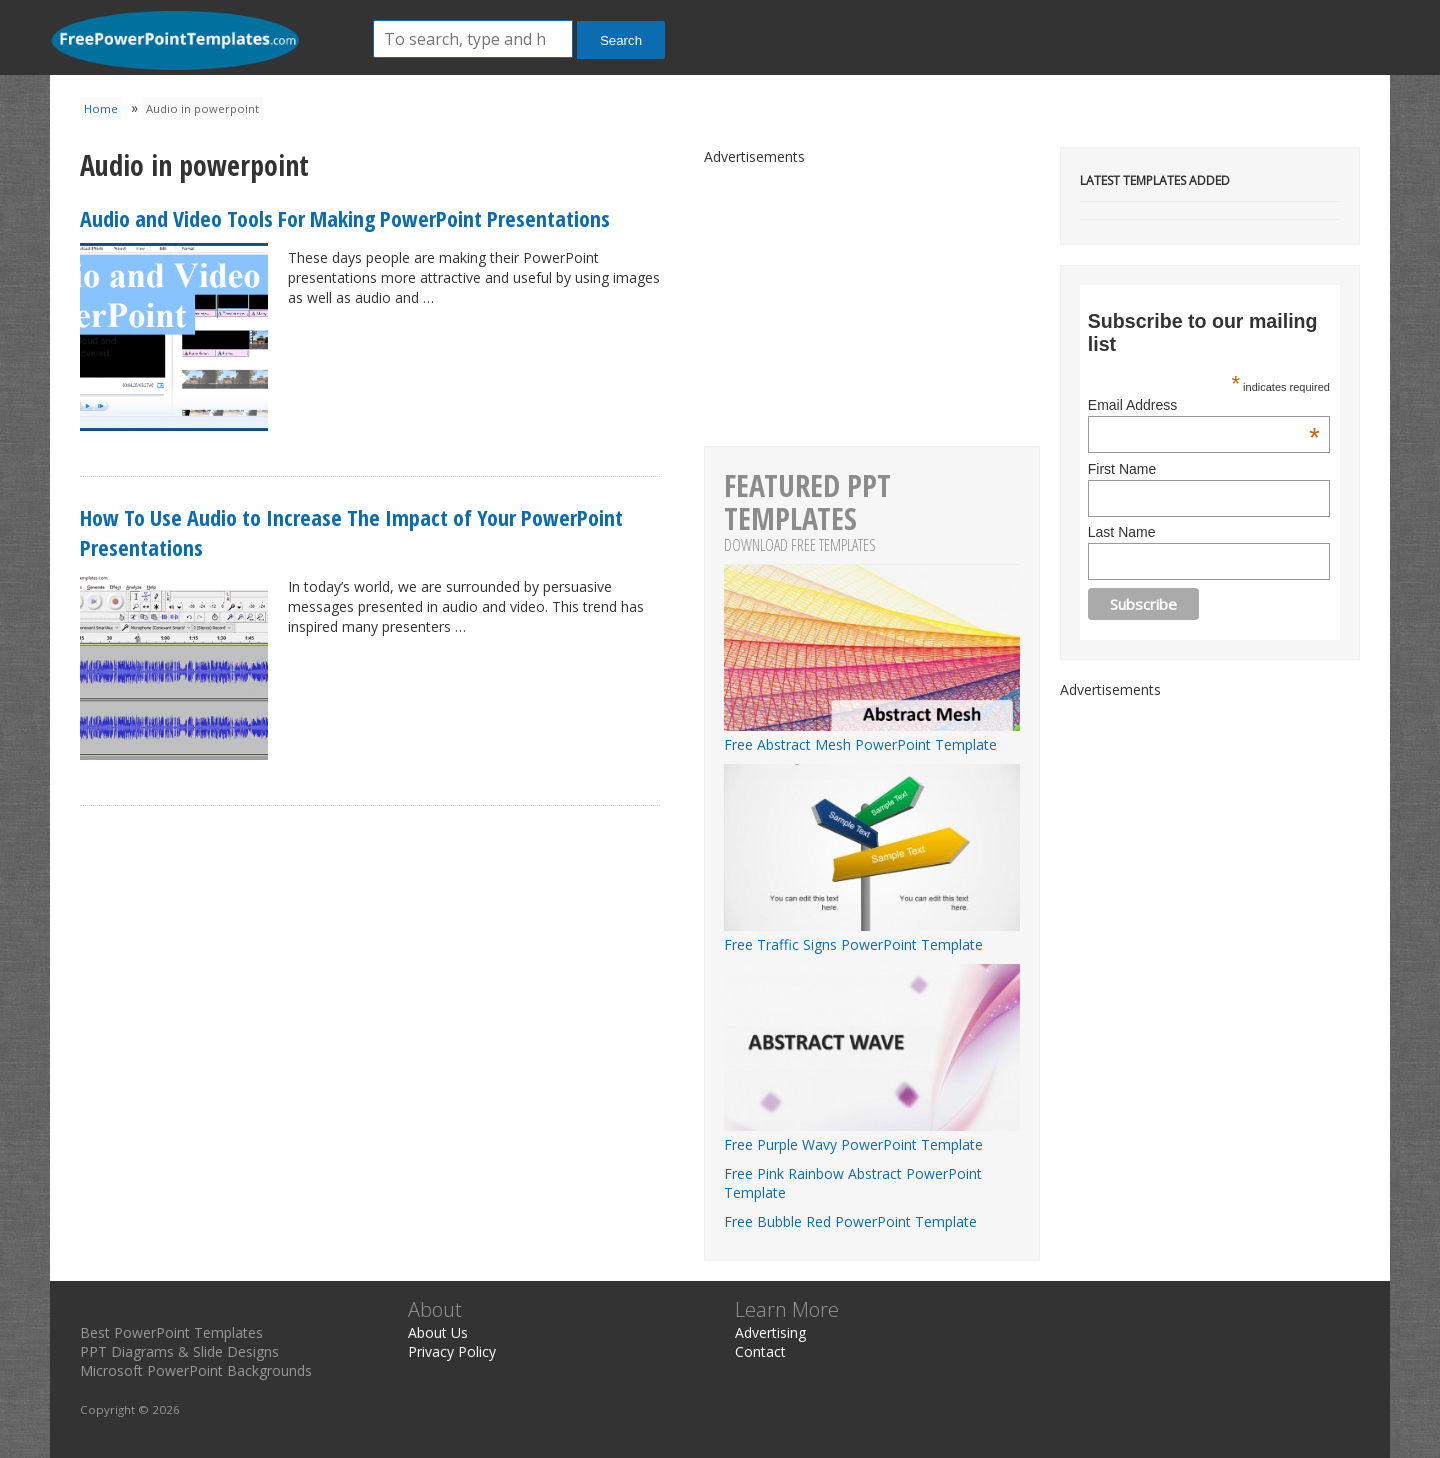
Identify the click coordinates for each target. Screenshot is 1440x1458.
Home (101, 108)
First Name (1122, 469)
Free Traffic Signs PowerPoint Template (872, 935)
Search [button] (621, 40)
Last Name (1122, 532)
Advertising (770, 1332)
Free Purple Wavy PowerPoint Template (872, 1135)
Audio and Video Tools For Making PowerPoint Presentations (345, 218)
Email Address (1204, 405)
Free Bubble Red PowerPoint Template (850, 1221)
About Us (438, 1332)
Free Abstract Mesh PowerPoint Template (872, 735)
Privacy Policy (452, 1351)
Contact (760, 1351)
